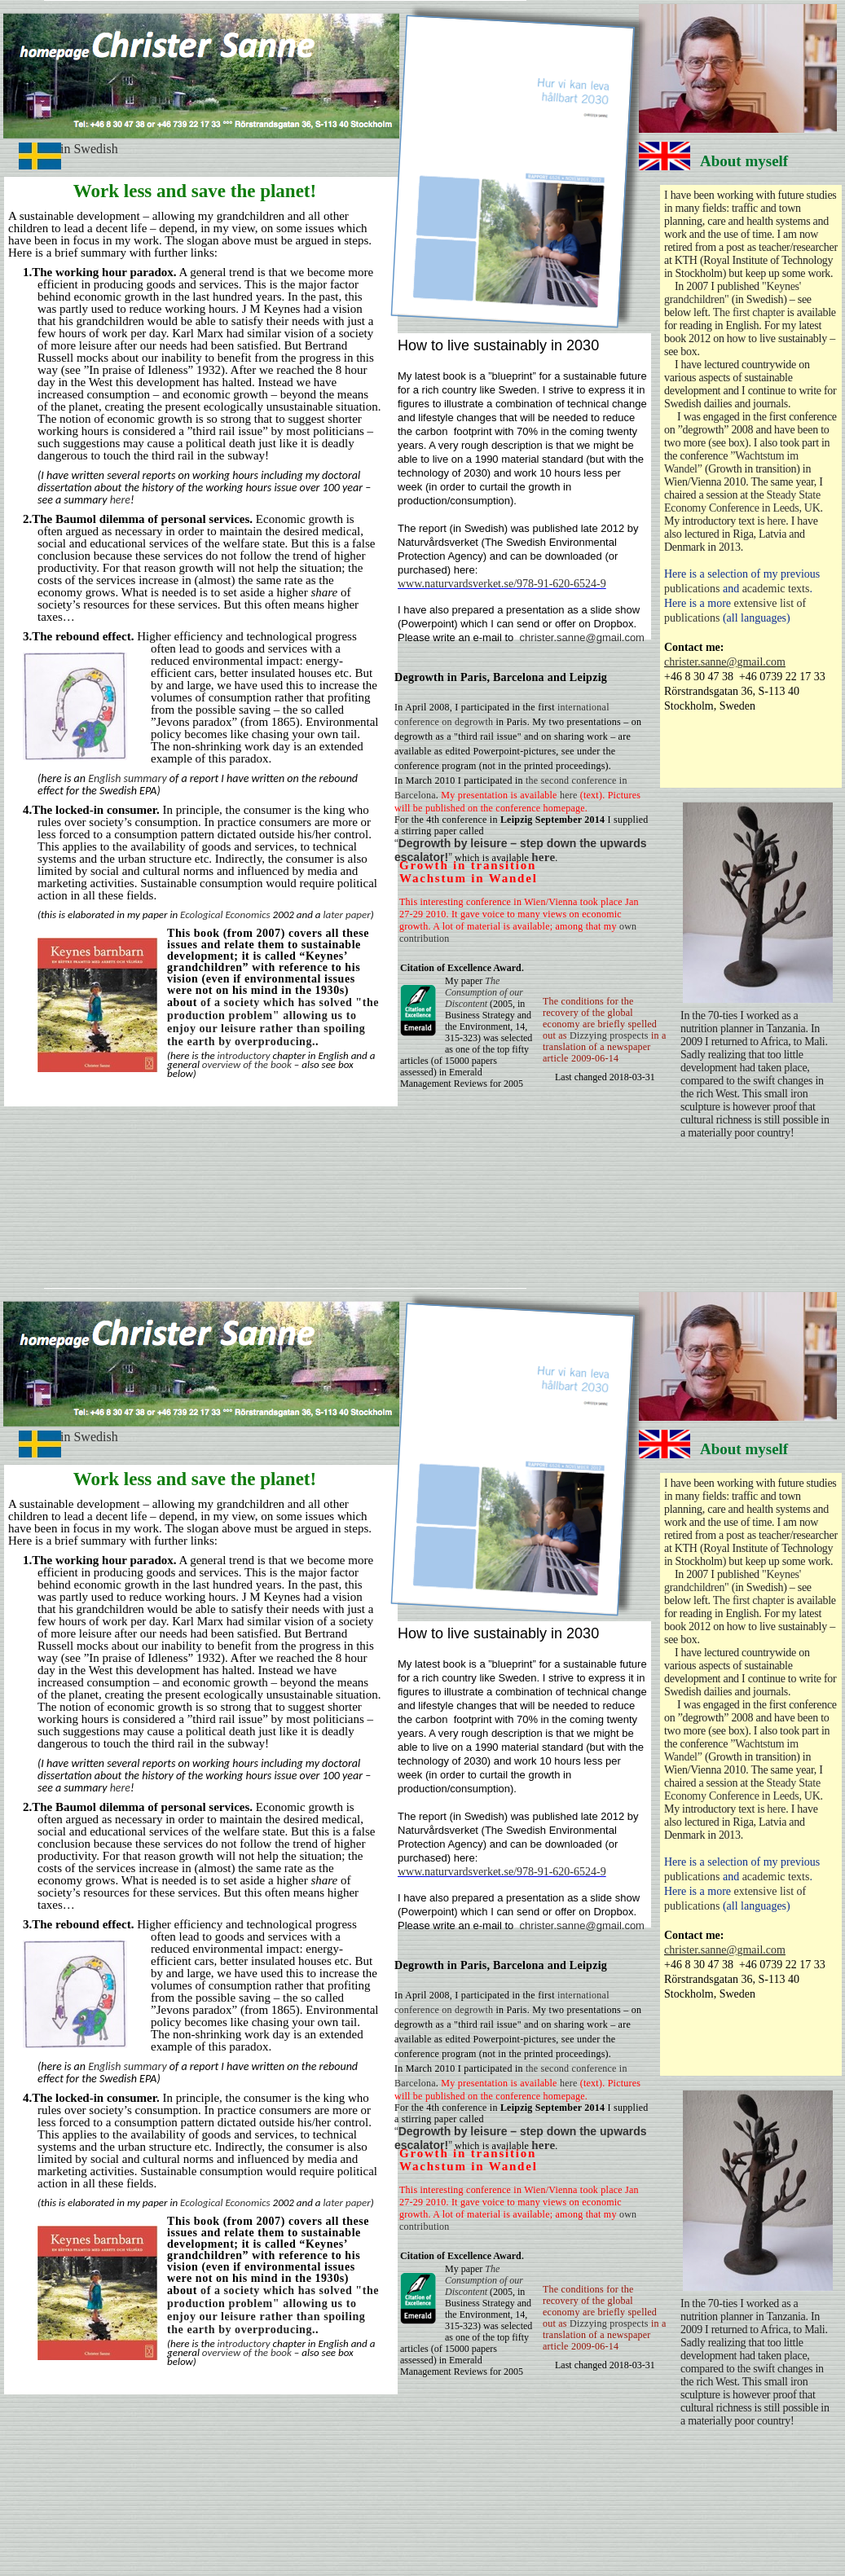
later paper (346, 914)
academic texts (776, 588)
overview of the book (247, 1064)
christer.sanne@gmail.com (725, 662)
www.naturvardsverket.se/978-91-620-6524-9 (502, 584)
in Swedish (89, 149)
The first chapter (749, 312)
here (120, 500)
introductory (244, 1055)
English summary (126, 778)
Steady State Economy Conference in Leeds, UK (742, 501)
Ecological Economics (225, 914)
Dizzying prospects (609, 1035)
